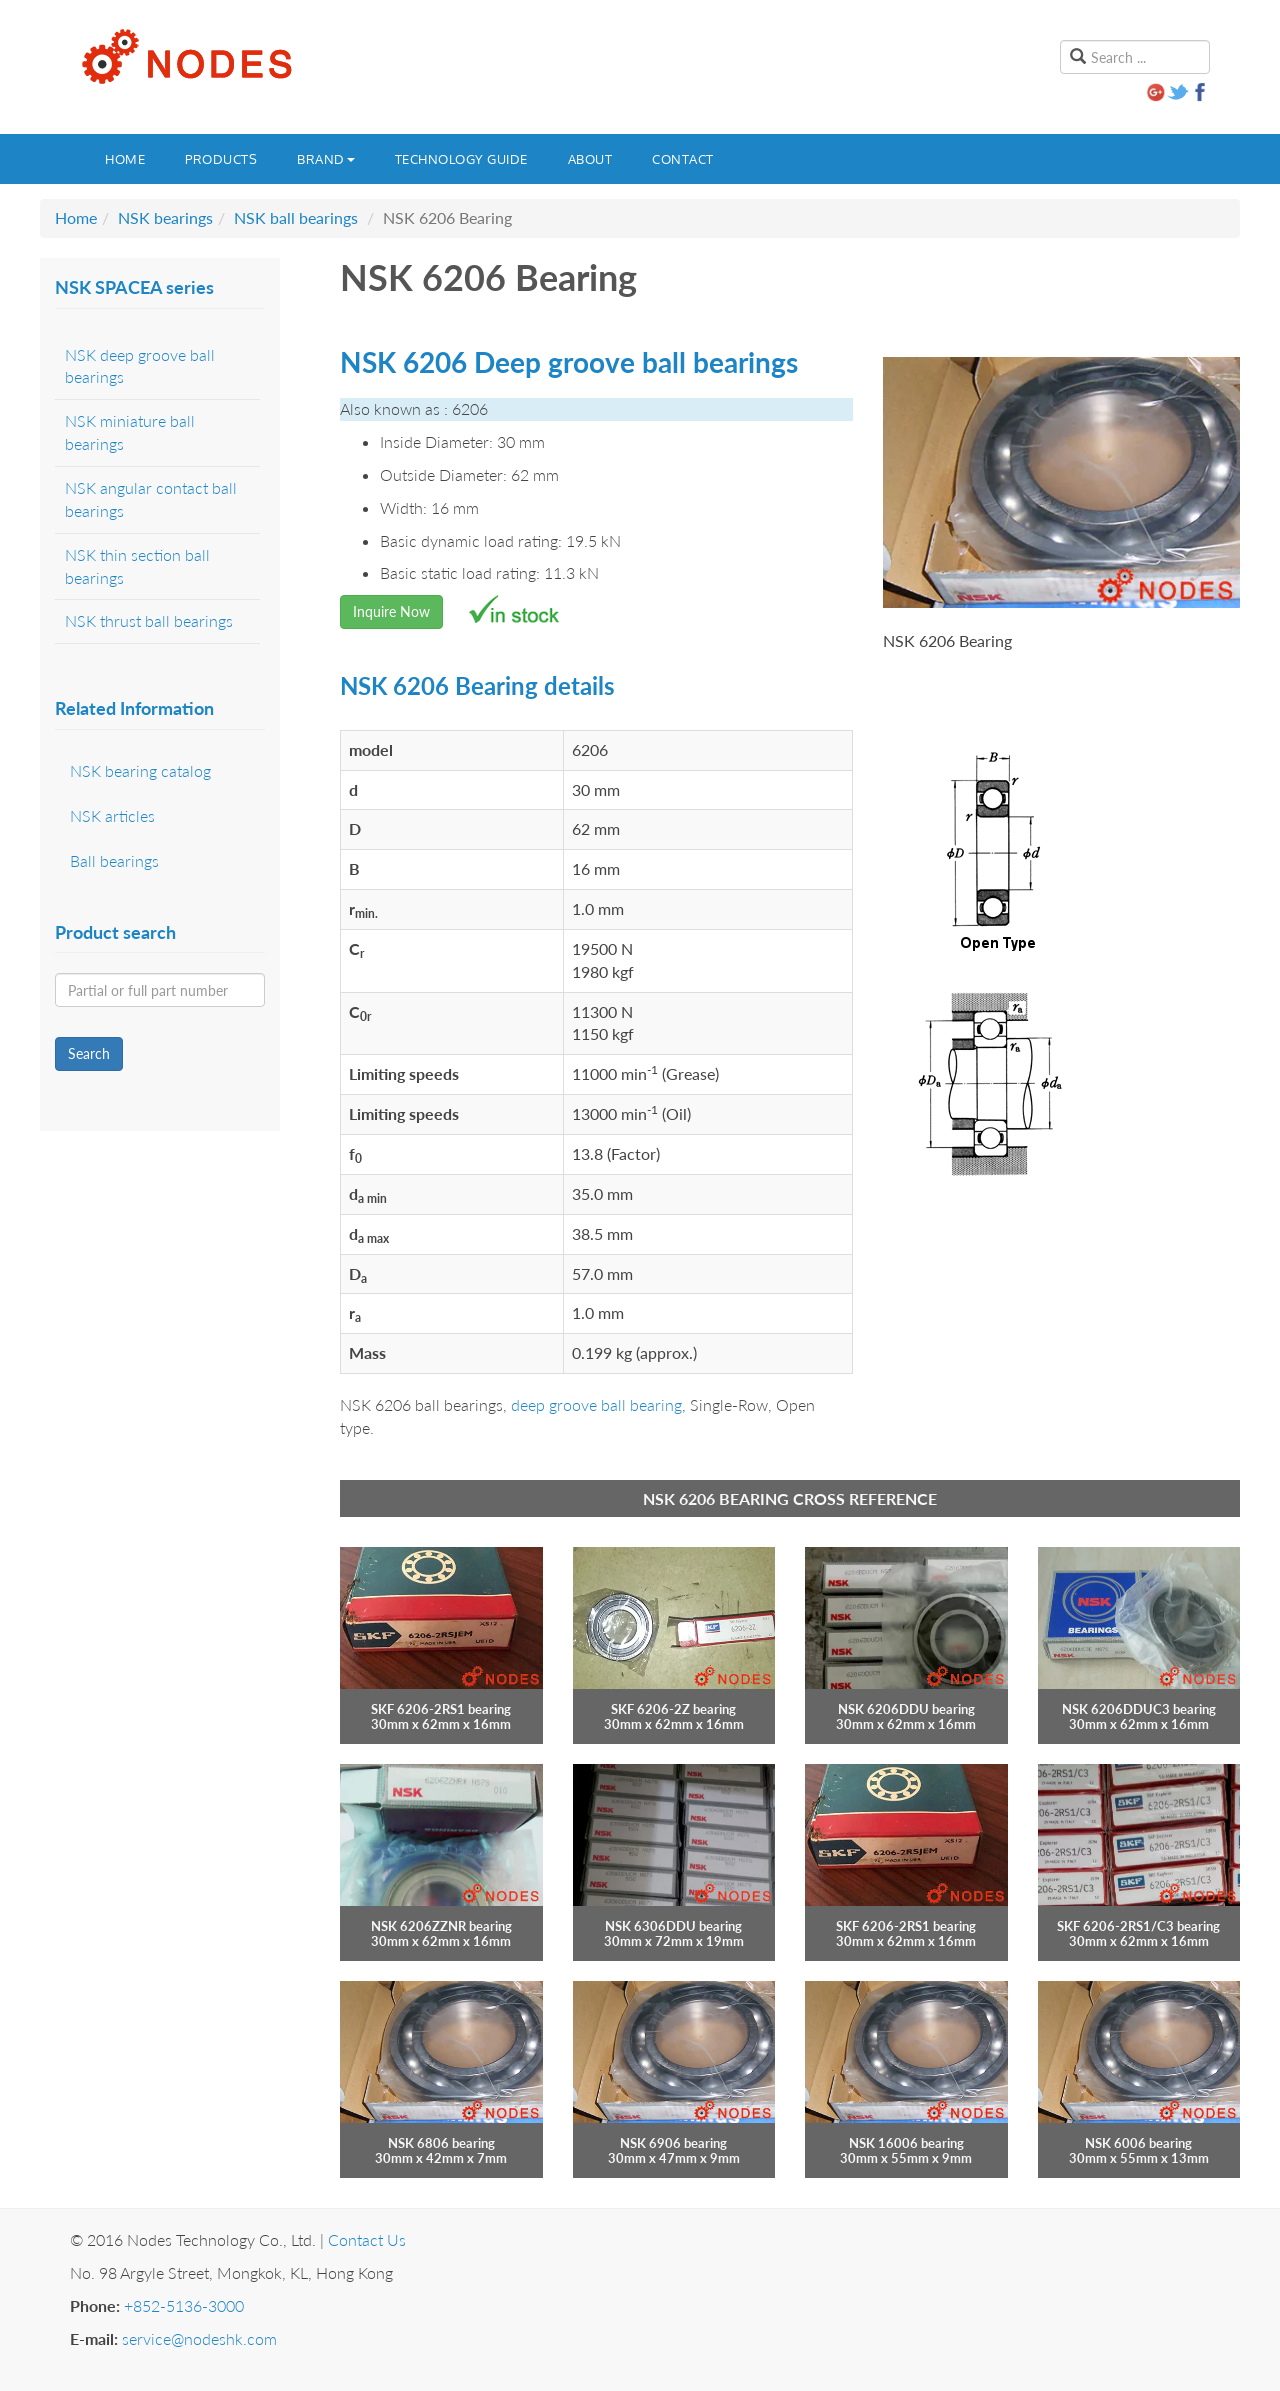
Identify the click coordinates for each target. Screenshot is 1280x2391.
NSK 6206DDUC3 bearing (1139, 1709)
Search (89, 1053)
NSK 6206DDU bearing (906, 1709)
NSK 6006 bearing (1138, 2143)
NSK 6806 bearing (441, 2143)
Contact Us (367, 2239)
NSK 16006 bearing (906, 2143)
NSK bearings (165, 217)
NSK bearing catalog (140, 770)
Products (221, 159)
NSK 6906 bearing (673, 2143)
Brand (326, 159)
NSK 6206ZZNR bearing (441, 1926)
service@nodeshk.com (199, 2338)
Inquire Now (391, 611)
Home (125, 159)
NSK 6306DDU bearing (673, 1926)
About (590, 159)
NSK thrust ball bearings (149, 620)
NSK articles (112, 815)
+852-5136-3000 (184, 2305)
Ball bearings (114, 860)
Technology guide (461, 159)
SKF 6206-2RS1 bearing (441, 1709)
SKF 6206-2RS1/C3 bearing (1138, 1926)
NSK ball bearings (296, 217)
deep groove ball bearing (596, 1404)
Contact (683, 159)
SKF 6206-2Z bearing (673, 1709)
